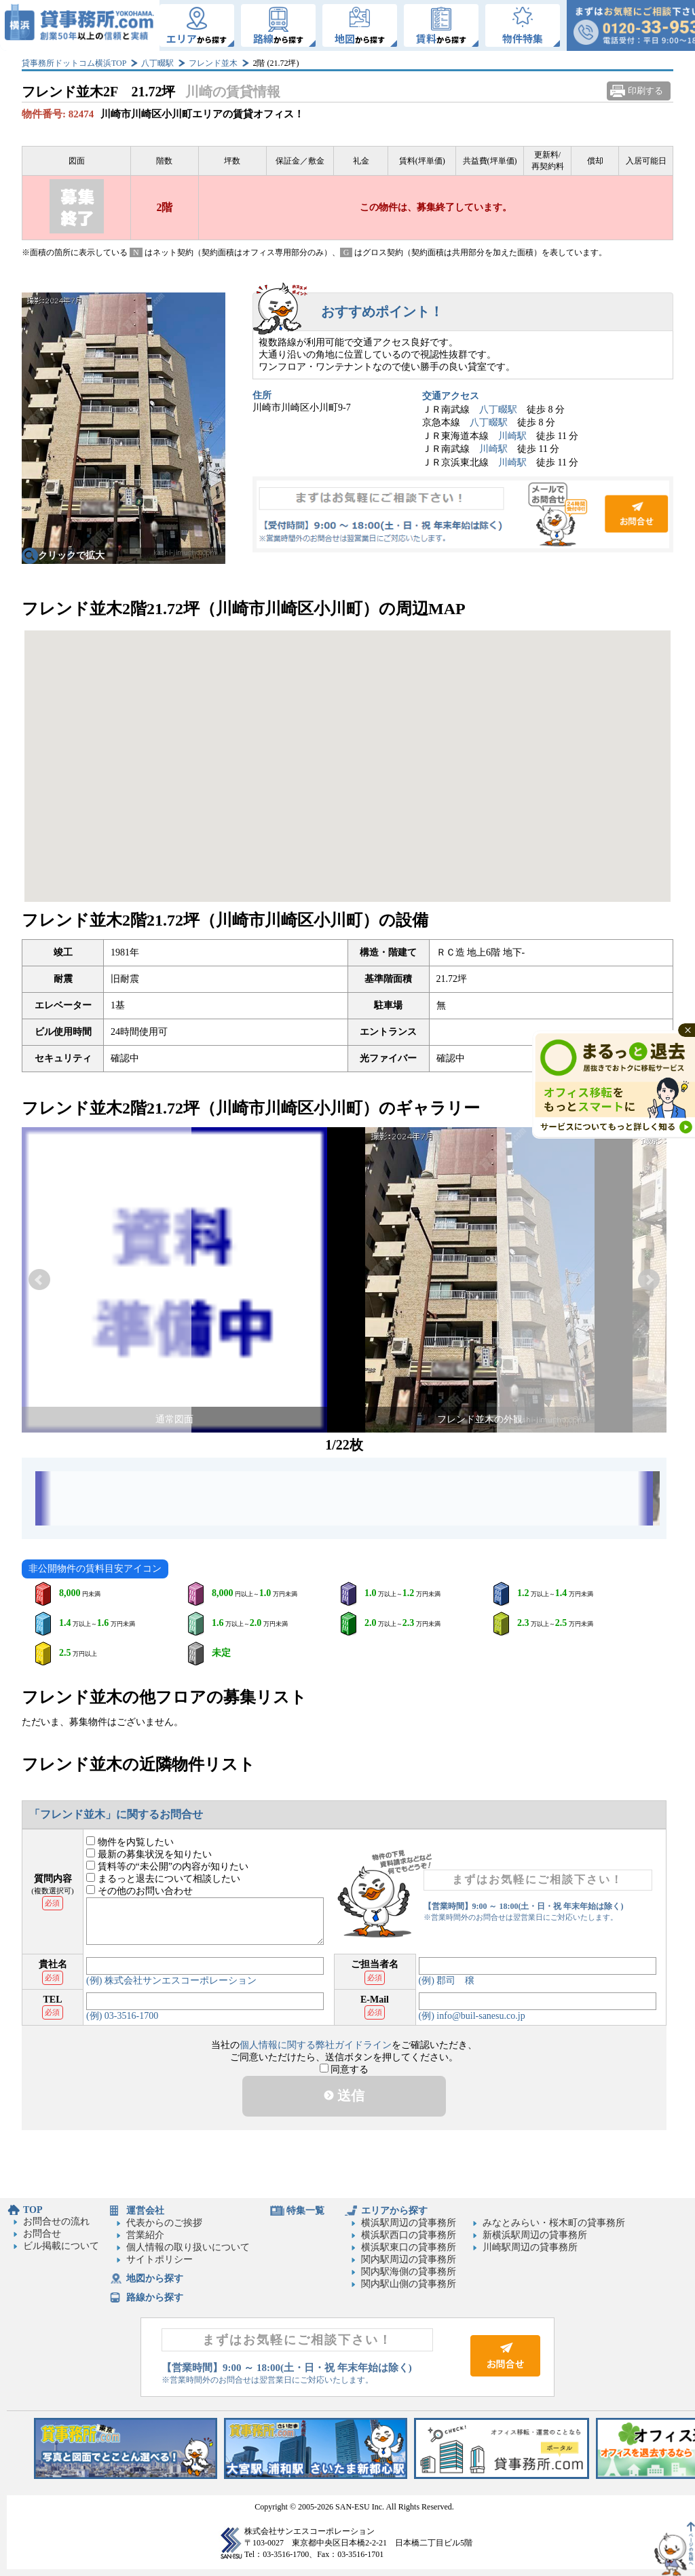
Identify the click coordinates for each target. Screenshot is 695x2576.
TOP (33, 2210)
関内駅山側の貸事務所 (408, 2284)
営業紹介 (145, 2235)
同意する (344, 2069)
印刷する (645, 91)
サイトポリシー (159, 2259)
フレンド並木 (213, 63)
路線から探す (154, 2297)
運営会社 (145, 2210)
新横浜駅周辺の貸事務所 (535, 2235)
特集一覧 (305, 2210)
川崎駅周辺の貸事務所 (530, 2247)
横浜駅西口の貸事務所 (408, 2235)
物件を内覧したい (130, 1842)
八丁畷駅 (157, 63)
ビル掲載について (61, 2246)
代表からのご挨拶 (164, 2223)
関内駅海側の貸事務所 (408, 2272)
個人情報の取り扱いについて (188, 2247)
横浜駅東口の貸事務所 (408, 2247)
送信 (344, 2095)
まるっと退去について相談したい (163, 1879)
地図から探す (154, 2278)
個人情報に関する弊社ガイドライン (316, 2045)
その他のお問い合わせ (139, 1891)
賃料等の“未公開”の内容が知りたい (167, 1866)
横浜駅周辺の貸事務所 (408, 2223)
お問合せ (463, 514)
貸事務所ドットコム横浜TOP (74, 63)
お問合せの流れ (56, 2221)
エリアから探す (394, 2210)
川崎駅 (512, 436)
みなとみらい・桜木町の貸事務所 (554, 2223)
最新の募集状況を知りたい (149, 1854)
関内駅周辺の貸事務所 (408, 2259)
